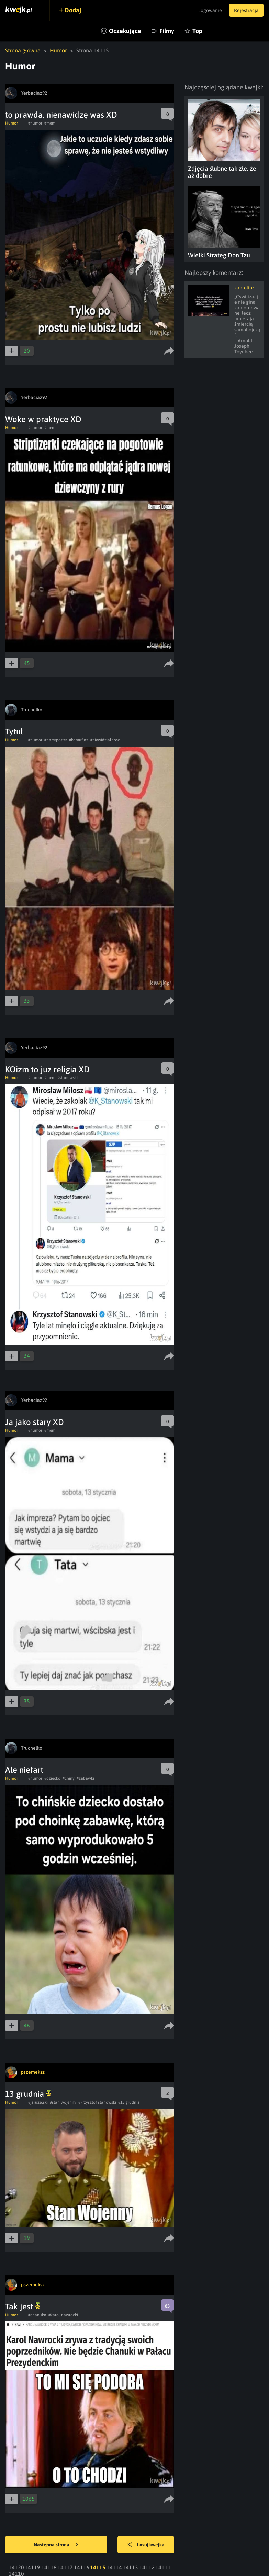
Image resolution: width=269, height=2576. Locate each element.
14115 (97, 2567)
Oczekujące (125, 30)
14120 (16, 2567)
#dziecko (52, 1778)
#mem (49, 123)
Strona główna (23, 50)
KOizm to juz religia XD (47, 1069)
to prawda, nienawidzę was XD (61, 114)
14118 (49, 2567)
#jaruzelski (38, 2102)
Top (197, 30)
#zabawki (85, 1778)
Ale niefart (24, 1769)
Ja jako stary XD (34, 1422)
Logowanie (210, 10)
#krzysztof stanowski (97, 2102)
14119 (32, 2567)
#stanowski (67, 1077)
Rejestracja (246, 10)
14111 (163, 2567)
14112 (147, 2567)
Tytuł (14, 731)
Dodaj (73, 10)
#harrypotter (55, 740)
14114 (114, 2567)
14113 (130, 2567)
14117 (65, 2567)
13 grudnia (28, 2094)
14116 (81, 2567)
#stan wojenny (63, 2102)
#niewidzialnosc (105, 740)
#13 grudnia (129, 2102)
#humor (35, 123)
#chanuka (37, 2314)
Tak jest (22, 2306)
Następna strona (56, 2545)
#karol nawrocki (63, 2314)
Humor (58, 50)
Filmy (166, 30)
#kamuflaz (78, 740)
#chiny (69, 1778)
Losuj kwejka (146, 2545)
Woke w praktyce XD (43, 419)
